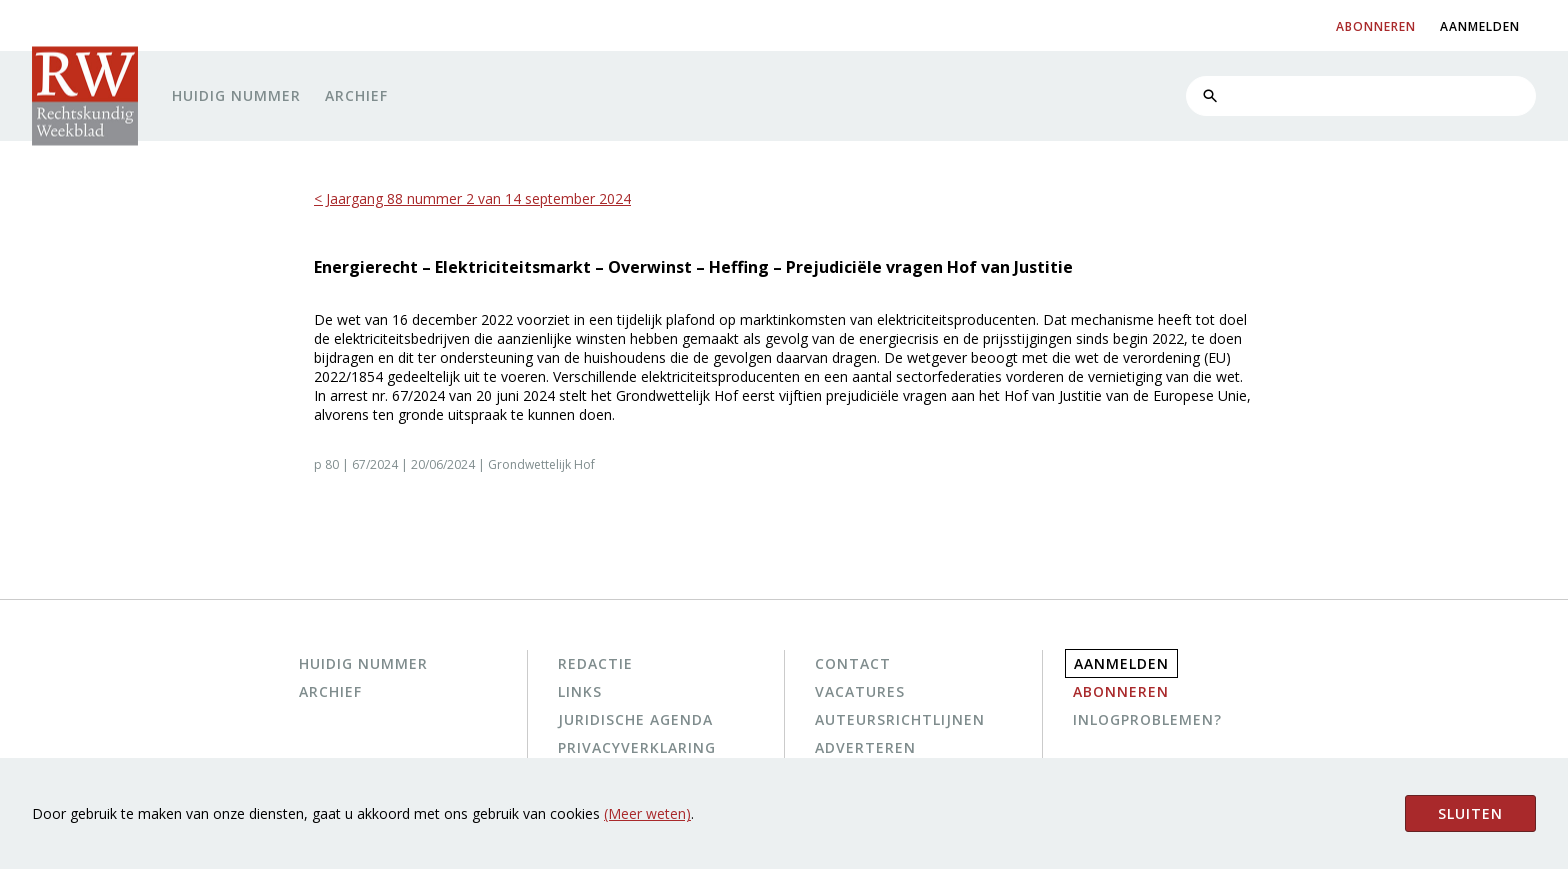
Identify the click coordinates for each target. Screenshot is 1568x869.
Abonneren (1121, 691)
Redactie (595, 663)
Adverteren (865, 747)
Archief (356, 95)
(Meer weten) (647, 813)
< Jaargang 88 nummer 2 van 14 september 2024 (472, 198)
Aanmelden (1121, 663)
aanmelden (1480, 26)
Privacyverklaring (637, 747)
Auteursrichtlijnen (900, 719)
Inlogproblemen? (1147, 719)
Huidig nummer (236, 95)
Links (580, 691)
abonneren (1376, 26)
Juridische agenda (635, 719)
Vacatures (860, 691)
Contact (853, 663)
